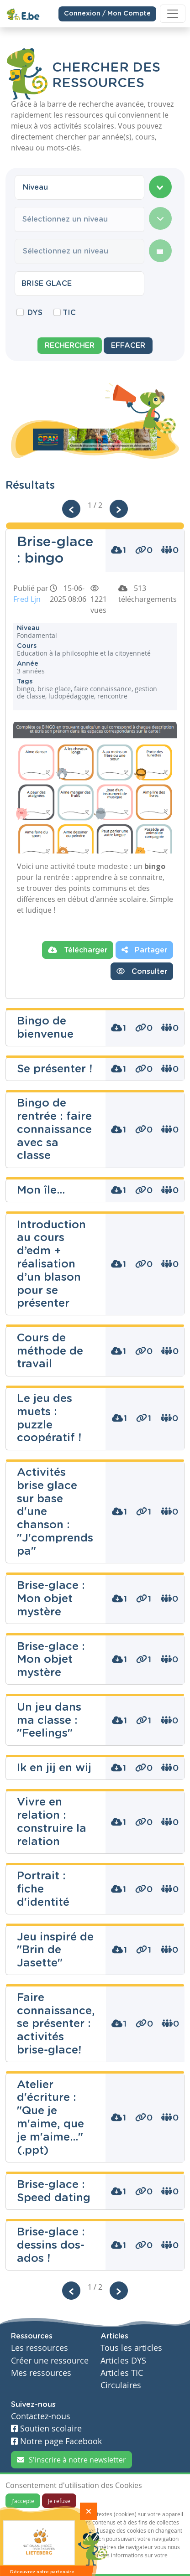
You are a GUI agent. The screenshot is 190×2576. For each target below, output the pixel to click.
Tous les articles (131, 2348)
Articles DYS (123, 2360)
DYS (34, 312)
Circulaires (120, 2385)
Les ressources (39, 2348)
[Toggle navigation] (172, 14)
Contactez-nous (40, 2416)
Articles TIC (121, 2373)
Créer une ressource (50, 2360)
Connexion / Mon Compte (107, 13)
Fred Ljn (27, 599)
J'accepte (22, 2500)
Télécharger (77, 949)
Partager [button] (144, 949)
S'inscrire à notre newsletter (71, 2459)
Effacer (128, 345)
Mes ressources (41, 2373)
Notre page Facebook (56, 2441)
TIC (69, 312)
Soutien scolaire (46, 2428)
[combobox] (79, 187)
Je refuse (59, 2500)
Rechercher (70, 345)
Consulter (141, 971)
